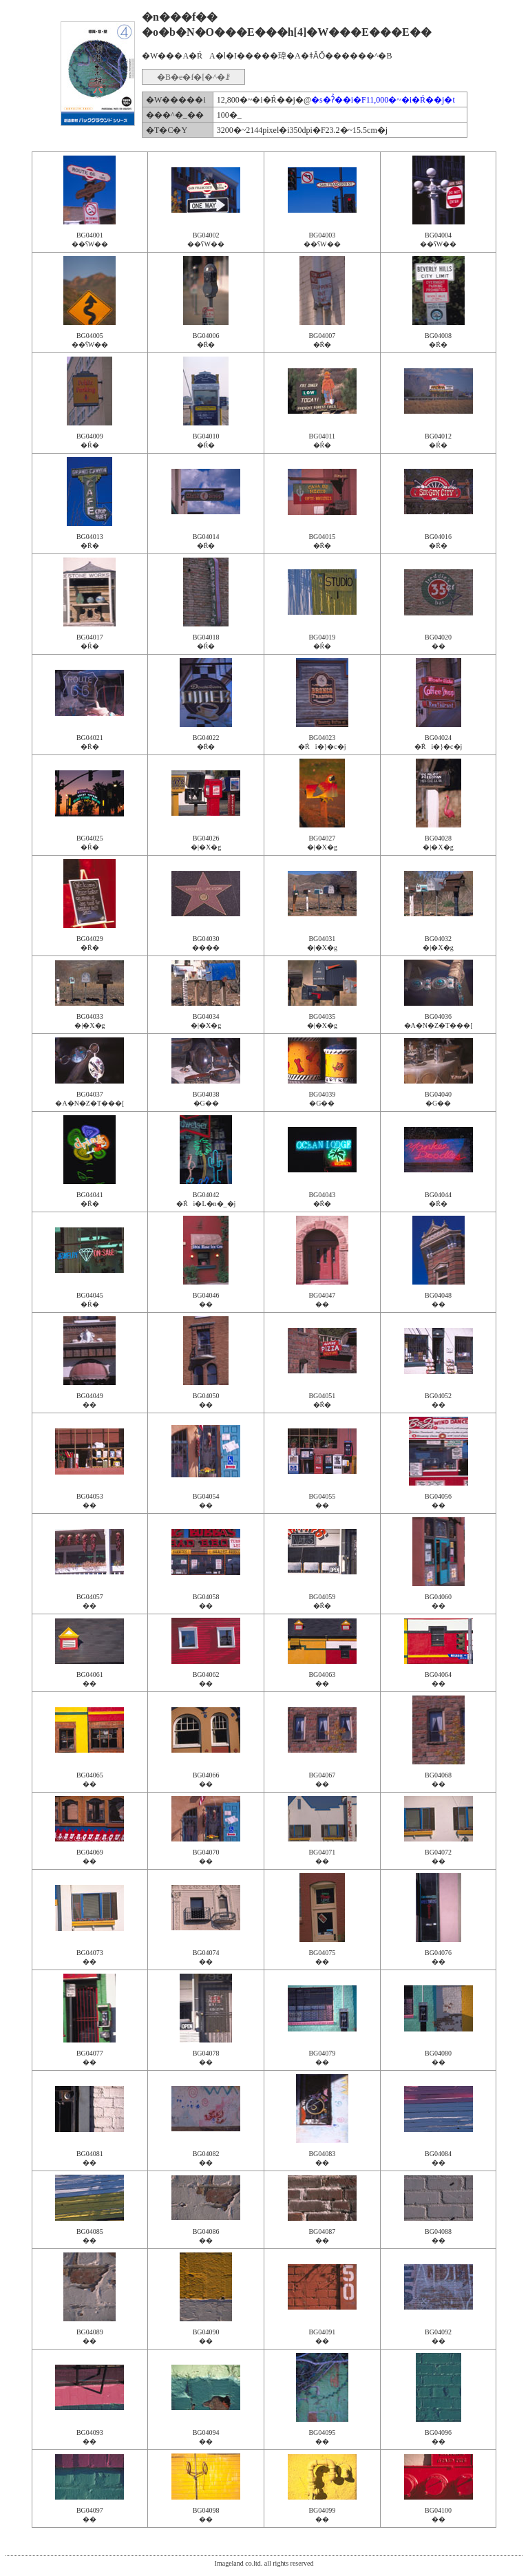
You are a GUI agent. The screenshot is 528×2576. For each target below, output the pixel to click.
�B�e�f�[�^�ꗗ (193, 77)
